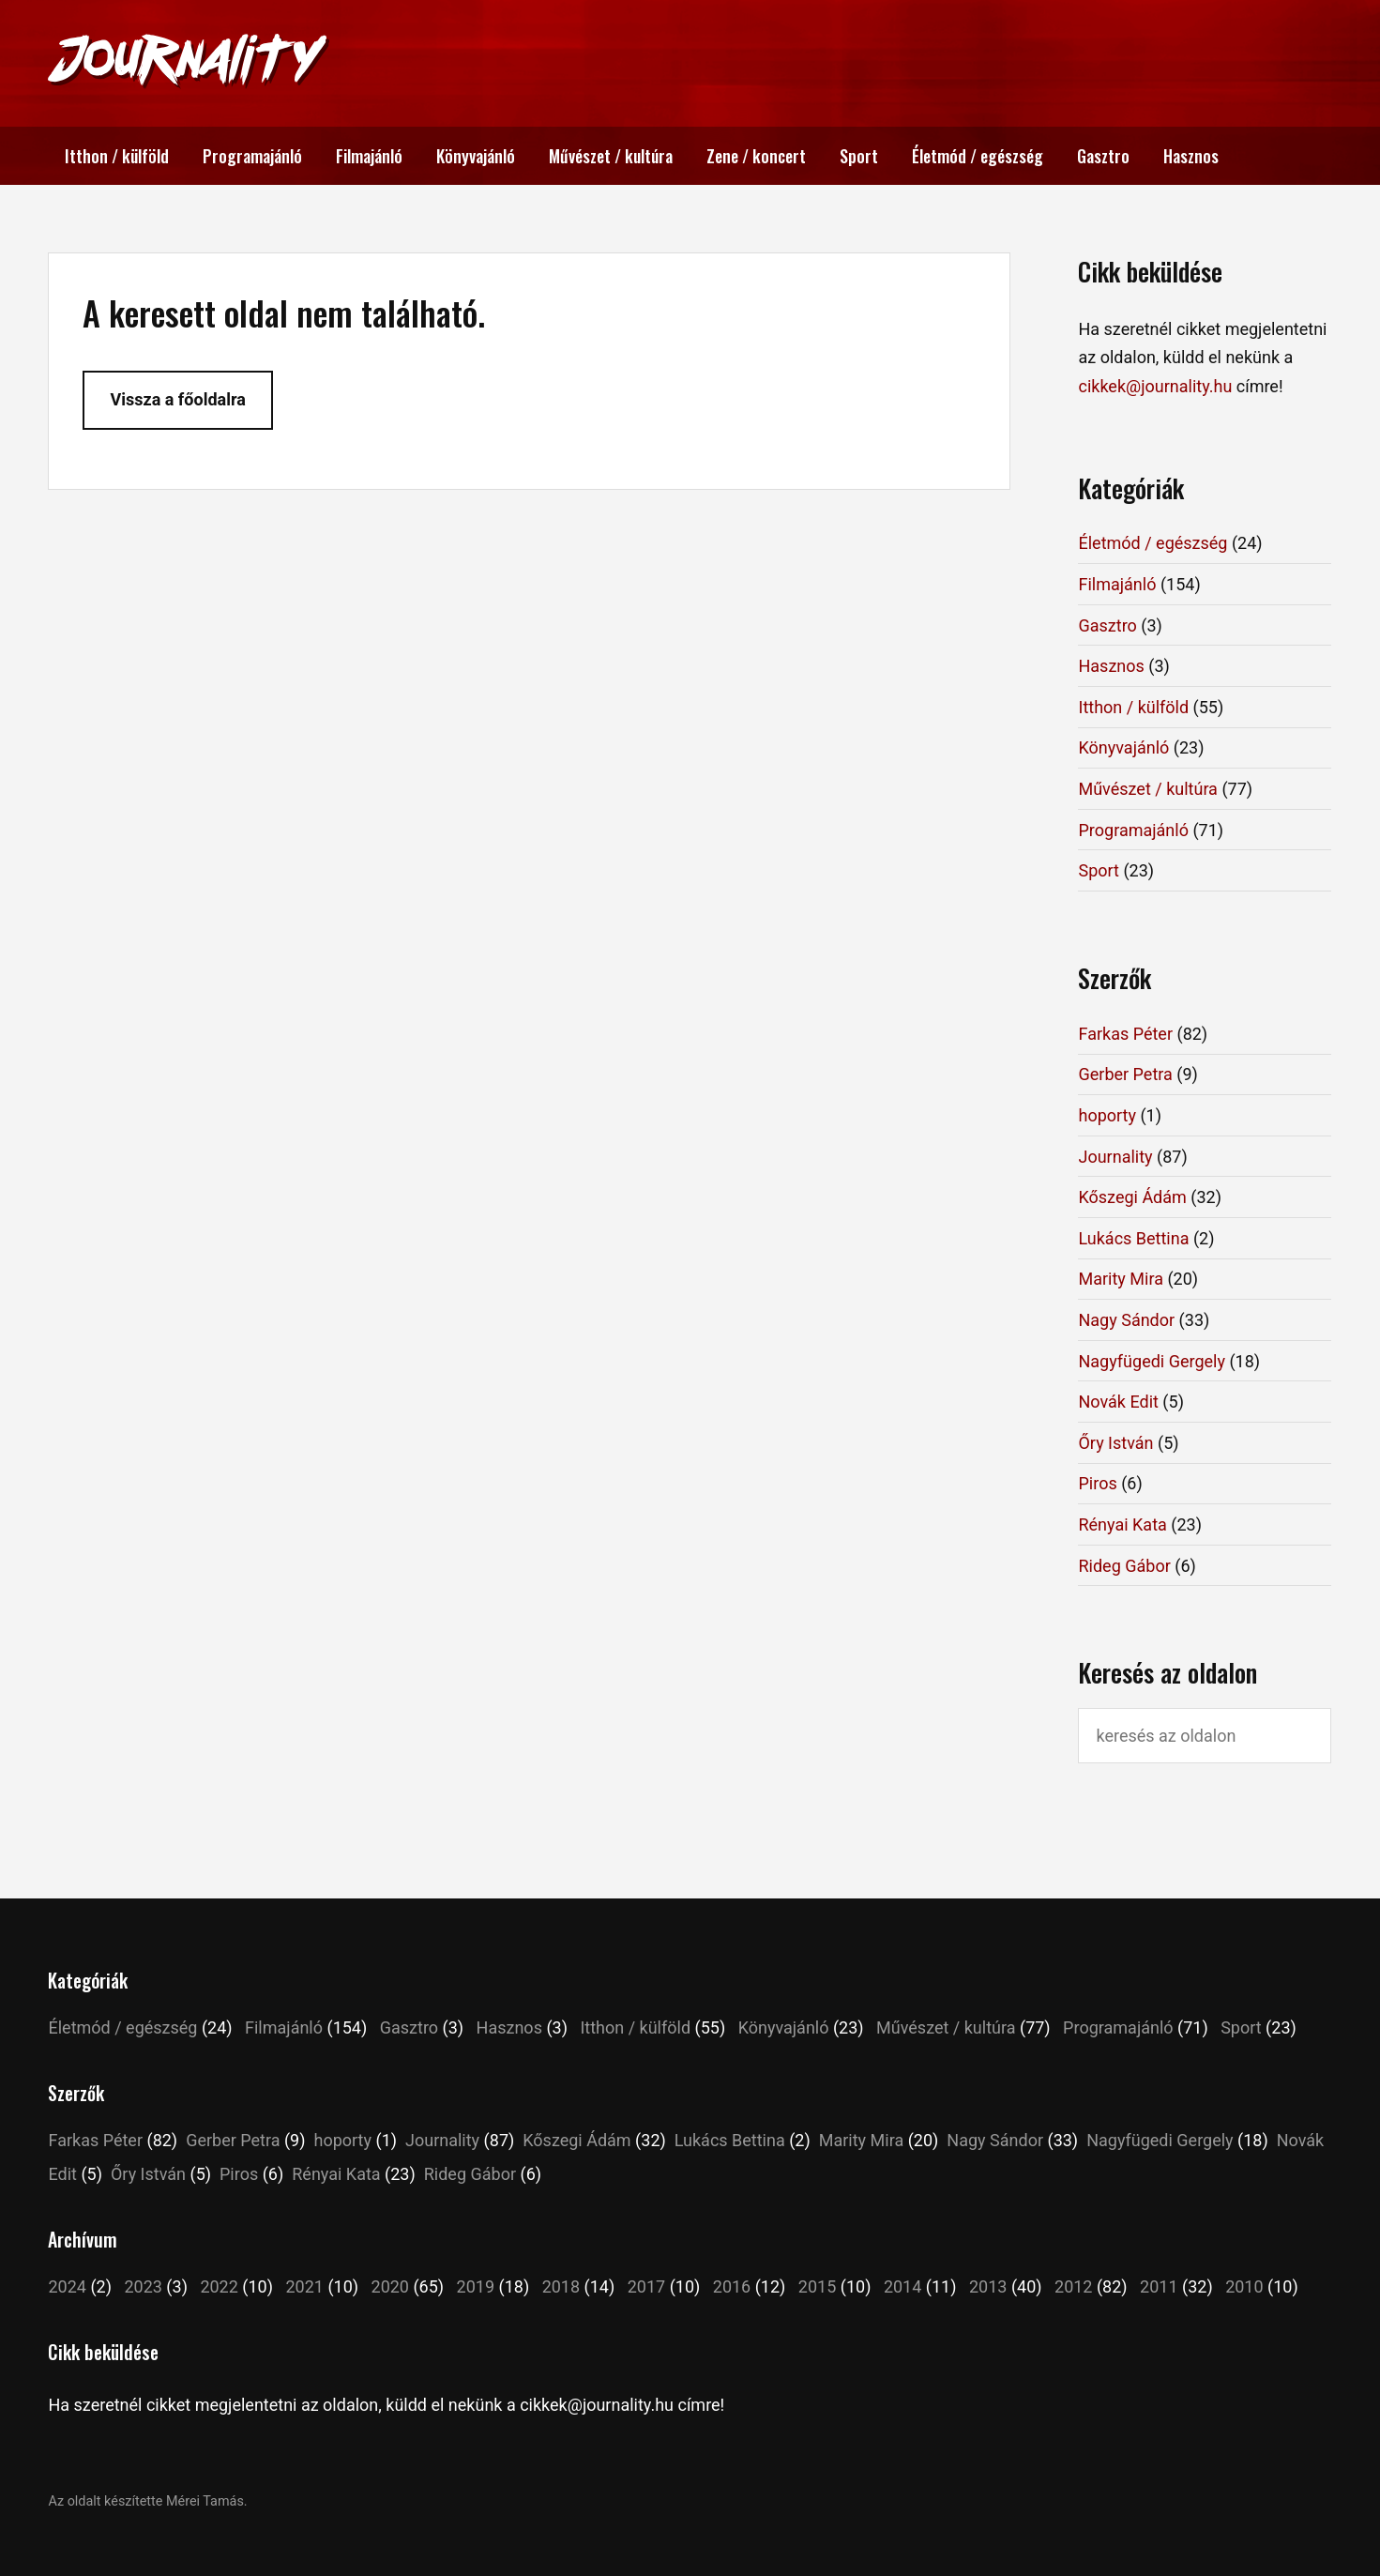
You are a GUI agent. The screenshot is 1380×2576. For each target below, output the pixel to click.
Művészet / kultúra (611, 156)
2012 (1073, 2286)
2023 (142, 2286)
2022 (218, 2286)
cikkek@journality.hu (1155, 386)
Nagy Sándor (1126, 1320)
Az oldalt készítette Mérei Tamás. (147, 2501)
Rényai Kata (1122, 1524)
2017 (646, 2286)
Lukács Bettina (1133, 1238)
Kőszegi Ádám (1132, 1197)
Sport (859, 156)
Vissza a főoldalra (177, 399)
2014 (902, 2286)
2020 (390, 2286)
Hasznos (1191, 156)
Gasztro (1103, 156)
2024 (66, 2286)
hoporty (1107, 1115)
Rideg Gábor (1124, 1566)
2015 (817, 2286)
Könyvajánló (475, 156)
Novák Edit (1118, 1401)
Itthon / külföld (117, 156)
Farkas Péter (1125, 1034)
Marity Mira (1120, 1278)
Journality (1115, 1156)
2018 (561, 2286)
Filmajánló (369, 156)
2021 (304, 2286)
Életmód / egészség (977, 156)
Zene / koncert (756, 156)
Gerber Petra (1125, 1074)
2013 (988, 2286)
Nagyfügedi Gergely (1151, 1361)
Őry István (1115, 1443)
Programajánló (252, 156)
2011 (1158, 2286)
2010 (1244, 2286)
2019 (475, 2286)
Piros (1097, 1483)
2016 (732, 2286)
